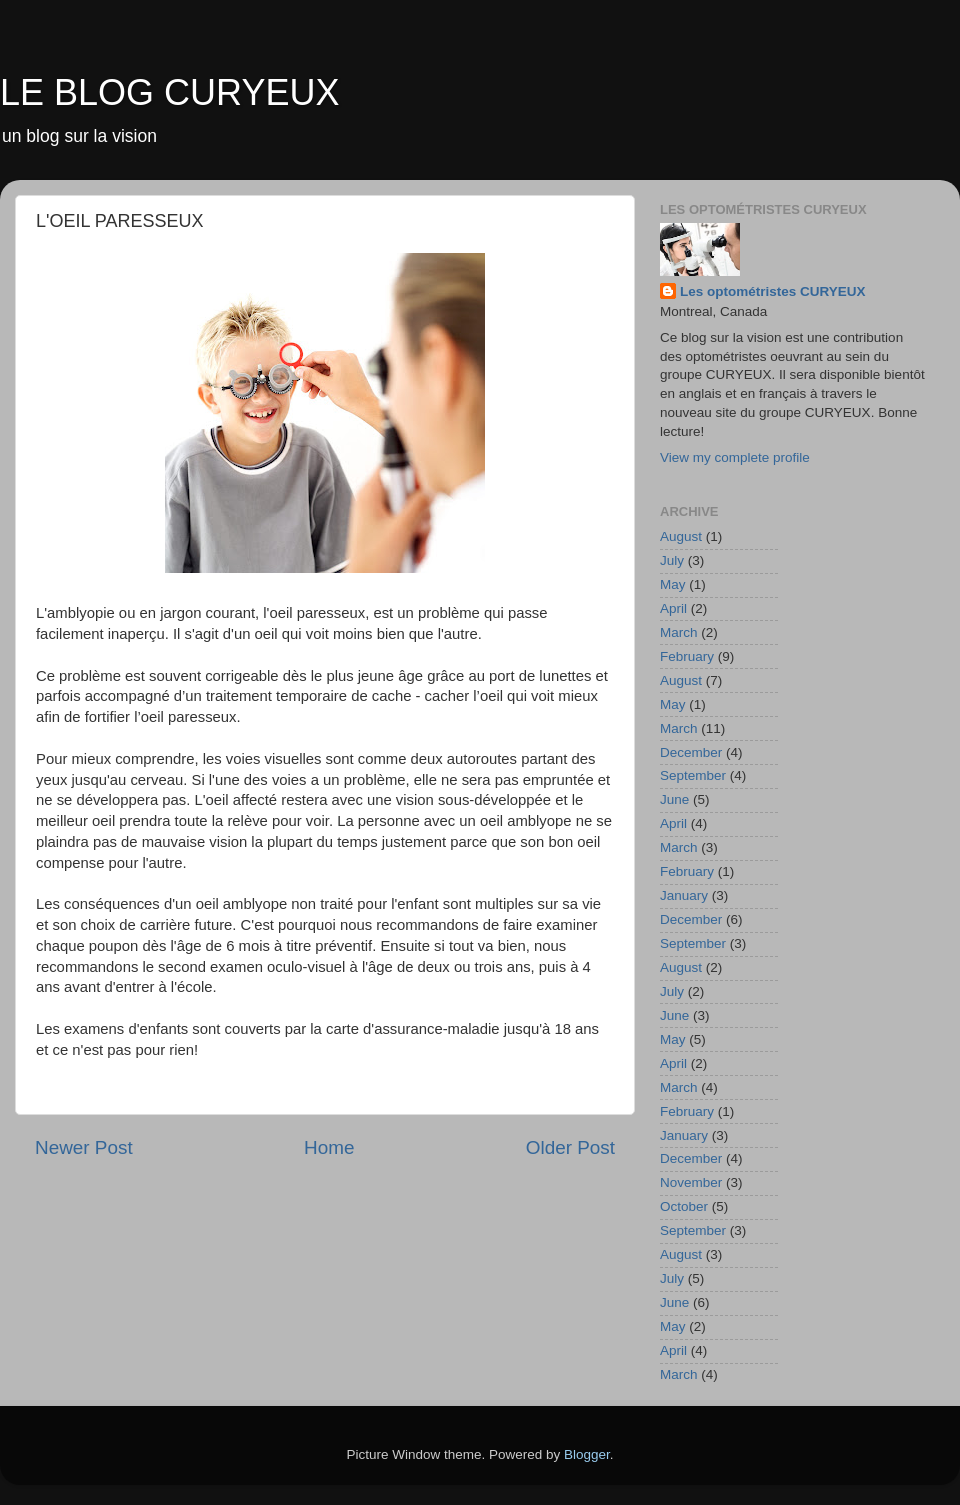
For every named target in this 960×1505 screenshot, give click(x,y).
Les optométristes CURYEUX (773, 291)
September (693, 775)
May (673, 584)
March (679, 632)
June (674, 799)
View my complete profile (735, 457)
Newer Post (84, 1147)
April (673, 608)
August (681, 536)
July (672, 560)
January (684, 895)
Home (329, 1147)
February (687, 656)
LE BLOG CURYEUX (169, 92)
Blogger (587, 1454)
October (684, 1206)
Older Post (570, 1147)
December (691, 752)
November (691, 1182)
